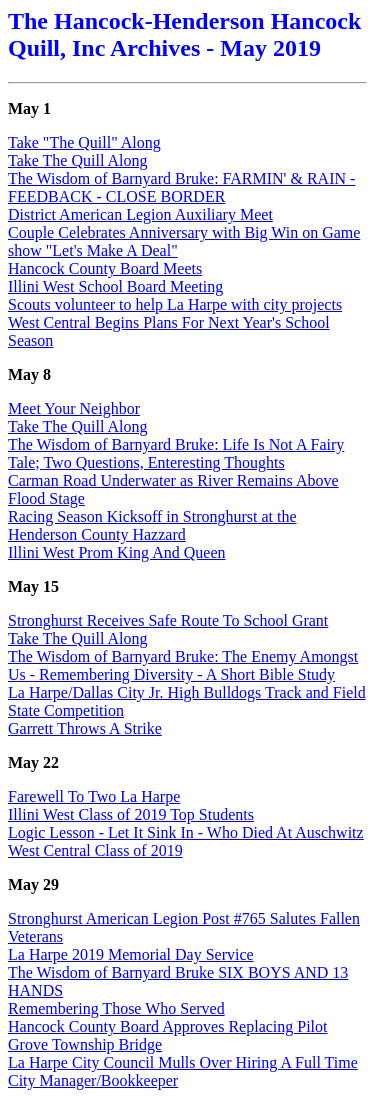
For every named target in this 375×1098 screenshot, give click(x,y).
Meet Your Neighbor (74, 408)
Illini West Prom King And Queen (117, 552)
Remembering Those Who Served (116, 1008)
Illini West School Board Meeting (115, 286)
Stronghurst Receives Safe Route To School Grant (168, 620)
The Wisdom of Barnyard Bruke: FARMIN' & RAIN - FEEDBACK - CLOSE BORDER (181, 187)
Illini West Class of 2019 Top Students (131, 814)
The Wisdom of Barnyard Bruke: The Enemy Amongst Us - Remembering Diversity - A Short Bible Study (183, 665)
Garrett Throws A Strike (85, 728)
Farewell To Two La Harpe (94, 796)
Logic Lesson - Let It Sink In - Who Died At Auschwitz (186, 832)
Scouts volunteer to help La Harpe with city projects (175, 304)
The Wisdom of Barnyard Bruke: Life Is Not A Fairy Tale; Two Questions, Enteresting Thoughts (176, 453)
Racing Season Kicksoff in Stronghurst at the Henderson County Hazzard (152, 525)
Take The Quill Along (77, 160)
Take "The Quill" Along (84, 142)
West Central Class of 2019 (95, 850)
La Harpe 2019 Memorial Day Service (131, 954)
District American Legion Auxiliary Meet (140, 214)
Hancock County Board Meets (105, 268)
